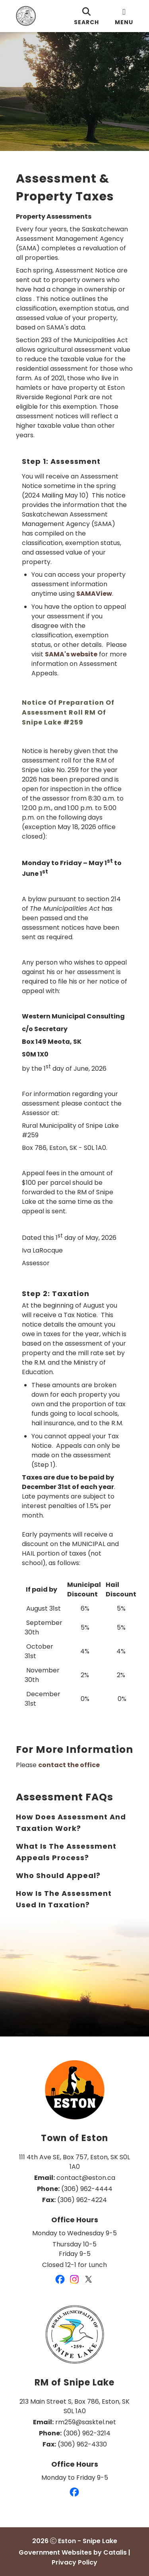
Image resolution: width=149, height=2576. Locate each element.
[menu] (124, 16)
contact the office (69, 1764)
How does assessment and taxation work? (71, 1822)
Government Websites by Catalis (73, 2552)
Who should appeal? (58, 1875)
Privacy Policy (74, 2562)
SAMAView (94, 593)
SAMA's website (71, 654)
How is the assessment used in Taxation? (64, 1899)
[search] (86, 16)
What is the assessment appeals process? (66, 1852)
